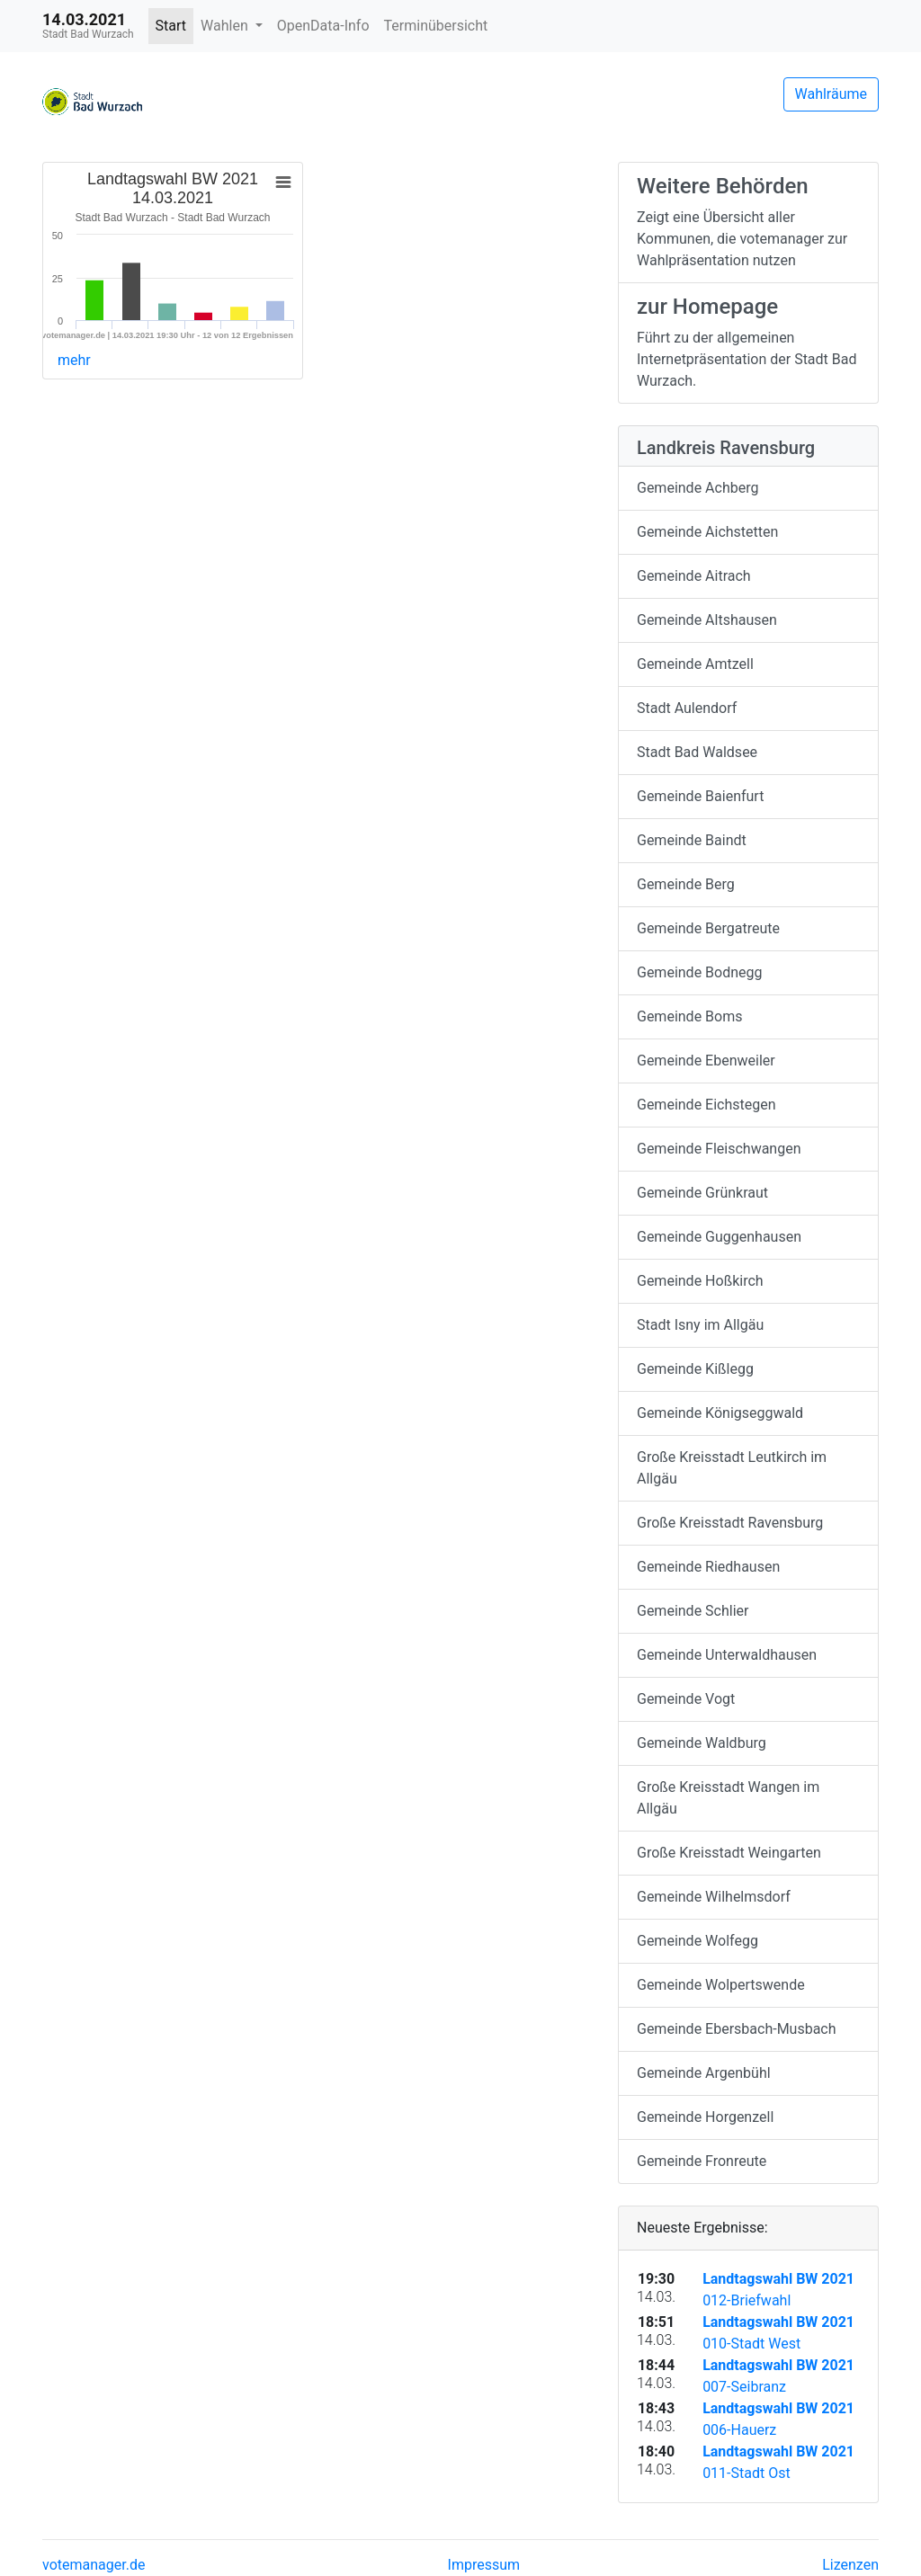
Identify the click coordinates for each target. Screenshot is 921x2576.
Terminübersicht (436, 25)
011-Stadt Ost (746, 2473)
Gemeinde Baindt (692, 840)
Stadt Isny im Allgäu (700, 1324)
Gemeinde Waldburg (701, 1743)
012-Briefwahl (746, 2300)
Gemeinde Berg (686, 884)
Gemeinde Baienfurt (700, 796)
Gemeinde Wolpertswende (721, 1984)
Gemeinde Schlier (692, 1610)
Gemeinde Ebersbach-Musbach (736, 2028)
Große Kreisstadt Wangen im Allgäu (728, 1797)
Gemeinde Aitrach (694, 575)
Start (171, 25)
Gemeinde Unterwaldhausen (727, 1654)
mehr (74, 360)
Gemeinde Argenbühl (704, 2072)
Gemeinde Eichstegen (706, 1104)
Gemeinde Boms (689, 1016)
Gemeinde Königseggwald (720, 1413)
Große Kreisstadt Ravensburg (730, 1522)
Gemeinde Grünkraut (702, 1192)
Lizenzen (850, 2564)
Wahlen (226, 25)
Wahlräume (831, 94)
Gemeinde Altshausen (707, 619)
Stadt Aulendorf (687, 708)
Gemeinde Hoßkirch (700, 1280)
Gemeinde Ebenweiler (706, 1060)
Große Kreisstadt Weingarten (729, 1852)
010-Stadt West (751, 2343)
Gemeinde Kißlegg (695, 1368)
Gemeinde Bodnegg (700, 972)
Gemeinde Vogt (686, 1698)
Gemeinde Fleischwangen (719, 1148)
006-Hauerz (739, 2429)
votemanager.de (93, 2564)
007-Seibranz (744, 2386)
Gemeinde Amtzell (695, 664)
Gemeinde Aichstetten (707, 531)
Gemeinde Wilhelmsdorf (714, 1896)
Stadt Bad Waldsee (697, 752)
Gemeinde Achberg (697, 487)
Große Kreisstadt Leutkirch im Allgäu (732, 1467)
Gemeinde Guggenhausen (719, 1236)
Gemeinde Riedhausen (708, 1566)
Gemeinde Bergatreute (708, 928)
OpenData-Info (323, 25)
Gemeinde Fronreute (701, 2161)
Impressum (484, 2564)
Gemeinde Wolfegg (697, 1940)
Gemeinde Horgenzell (705, 2117)
